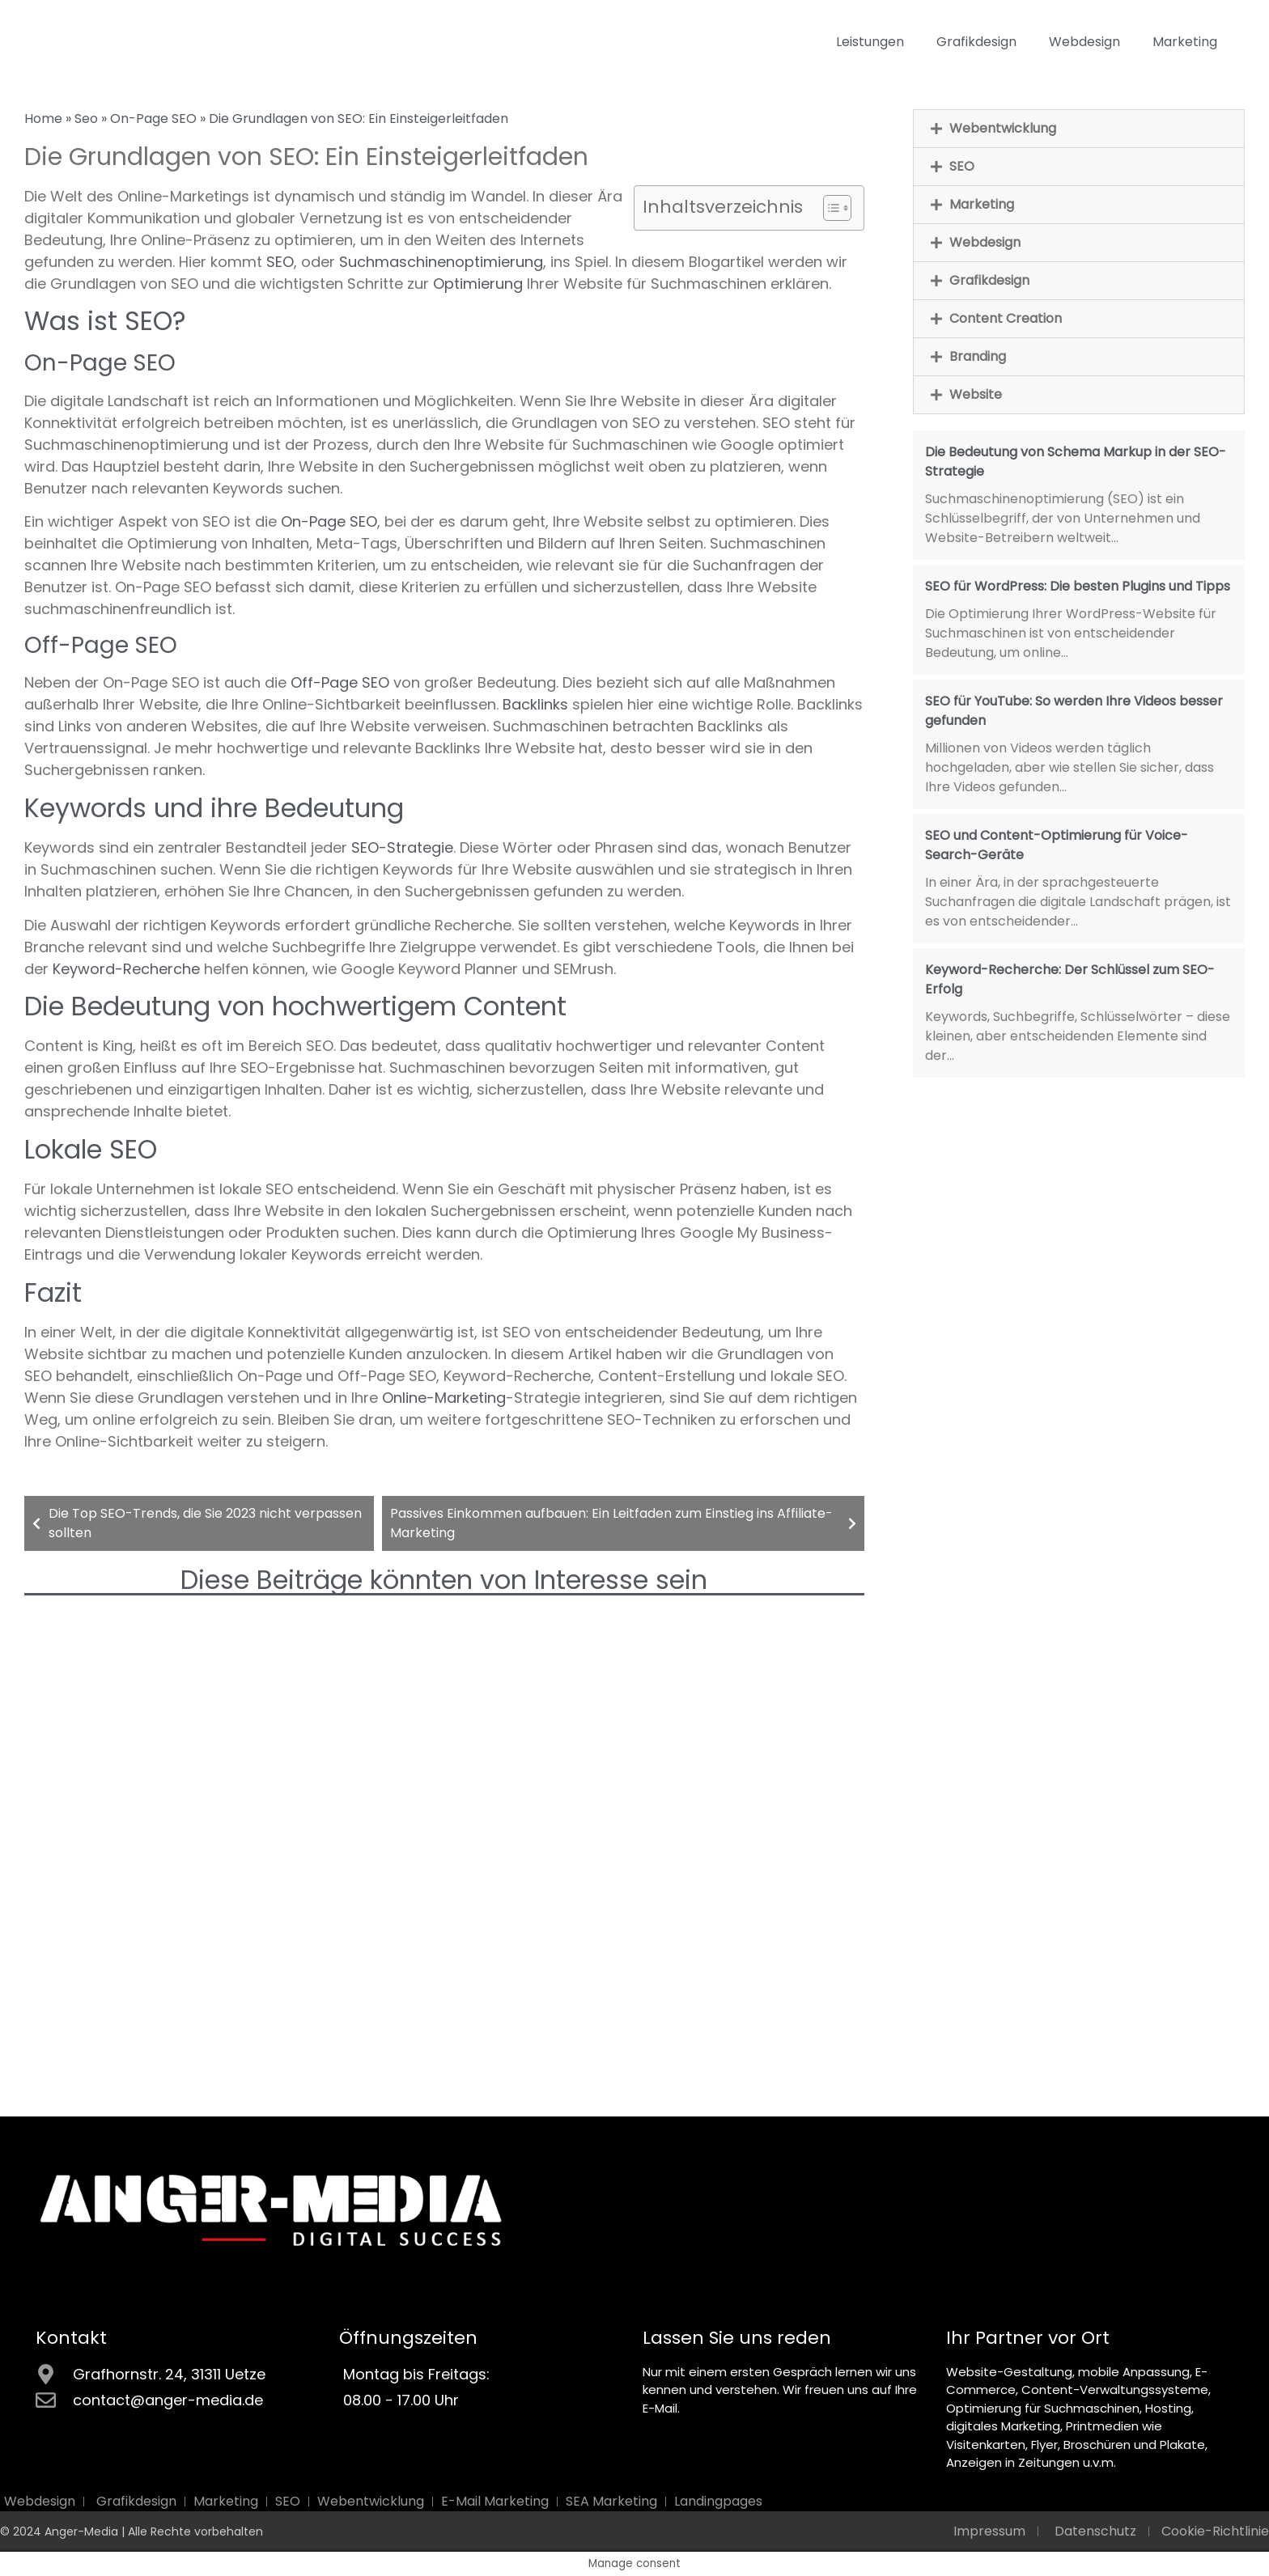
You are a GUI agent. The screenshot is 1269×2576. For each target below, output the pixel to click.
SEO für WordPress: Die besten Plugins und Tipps (1077, 586)
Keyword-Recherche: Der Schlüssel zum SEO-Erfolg (1070, 979)
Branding (977, 356)
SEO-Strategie (402, 847)
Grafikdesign (976, 41)
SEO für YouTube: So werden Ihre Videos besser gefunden (1074, 711)
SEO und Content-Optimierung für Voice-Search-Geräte (1056, 845)
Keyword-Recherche (126, 969)
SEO (280, 262)
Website (975, 394)
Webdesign (1084, 41)
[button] (1079, 128)
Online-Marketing (444, 1398)
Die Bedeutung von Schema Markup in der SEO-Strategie (1075, 462)
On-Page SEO (153, 118)
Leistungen (870, 41)
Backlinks (535, 704)
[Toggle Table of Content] (829, 208)
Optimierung (478, 283)
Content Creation (1005, 318)
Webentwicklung (1002, 128)
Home (43, 118)
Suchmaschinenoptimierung (441, 262)
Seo (86, 118)
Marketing (1184, 41)
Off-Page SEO (340, 682)
